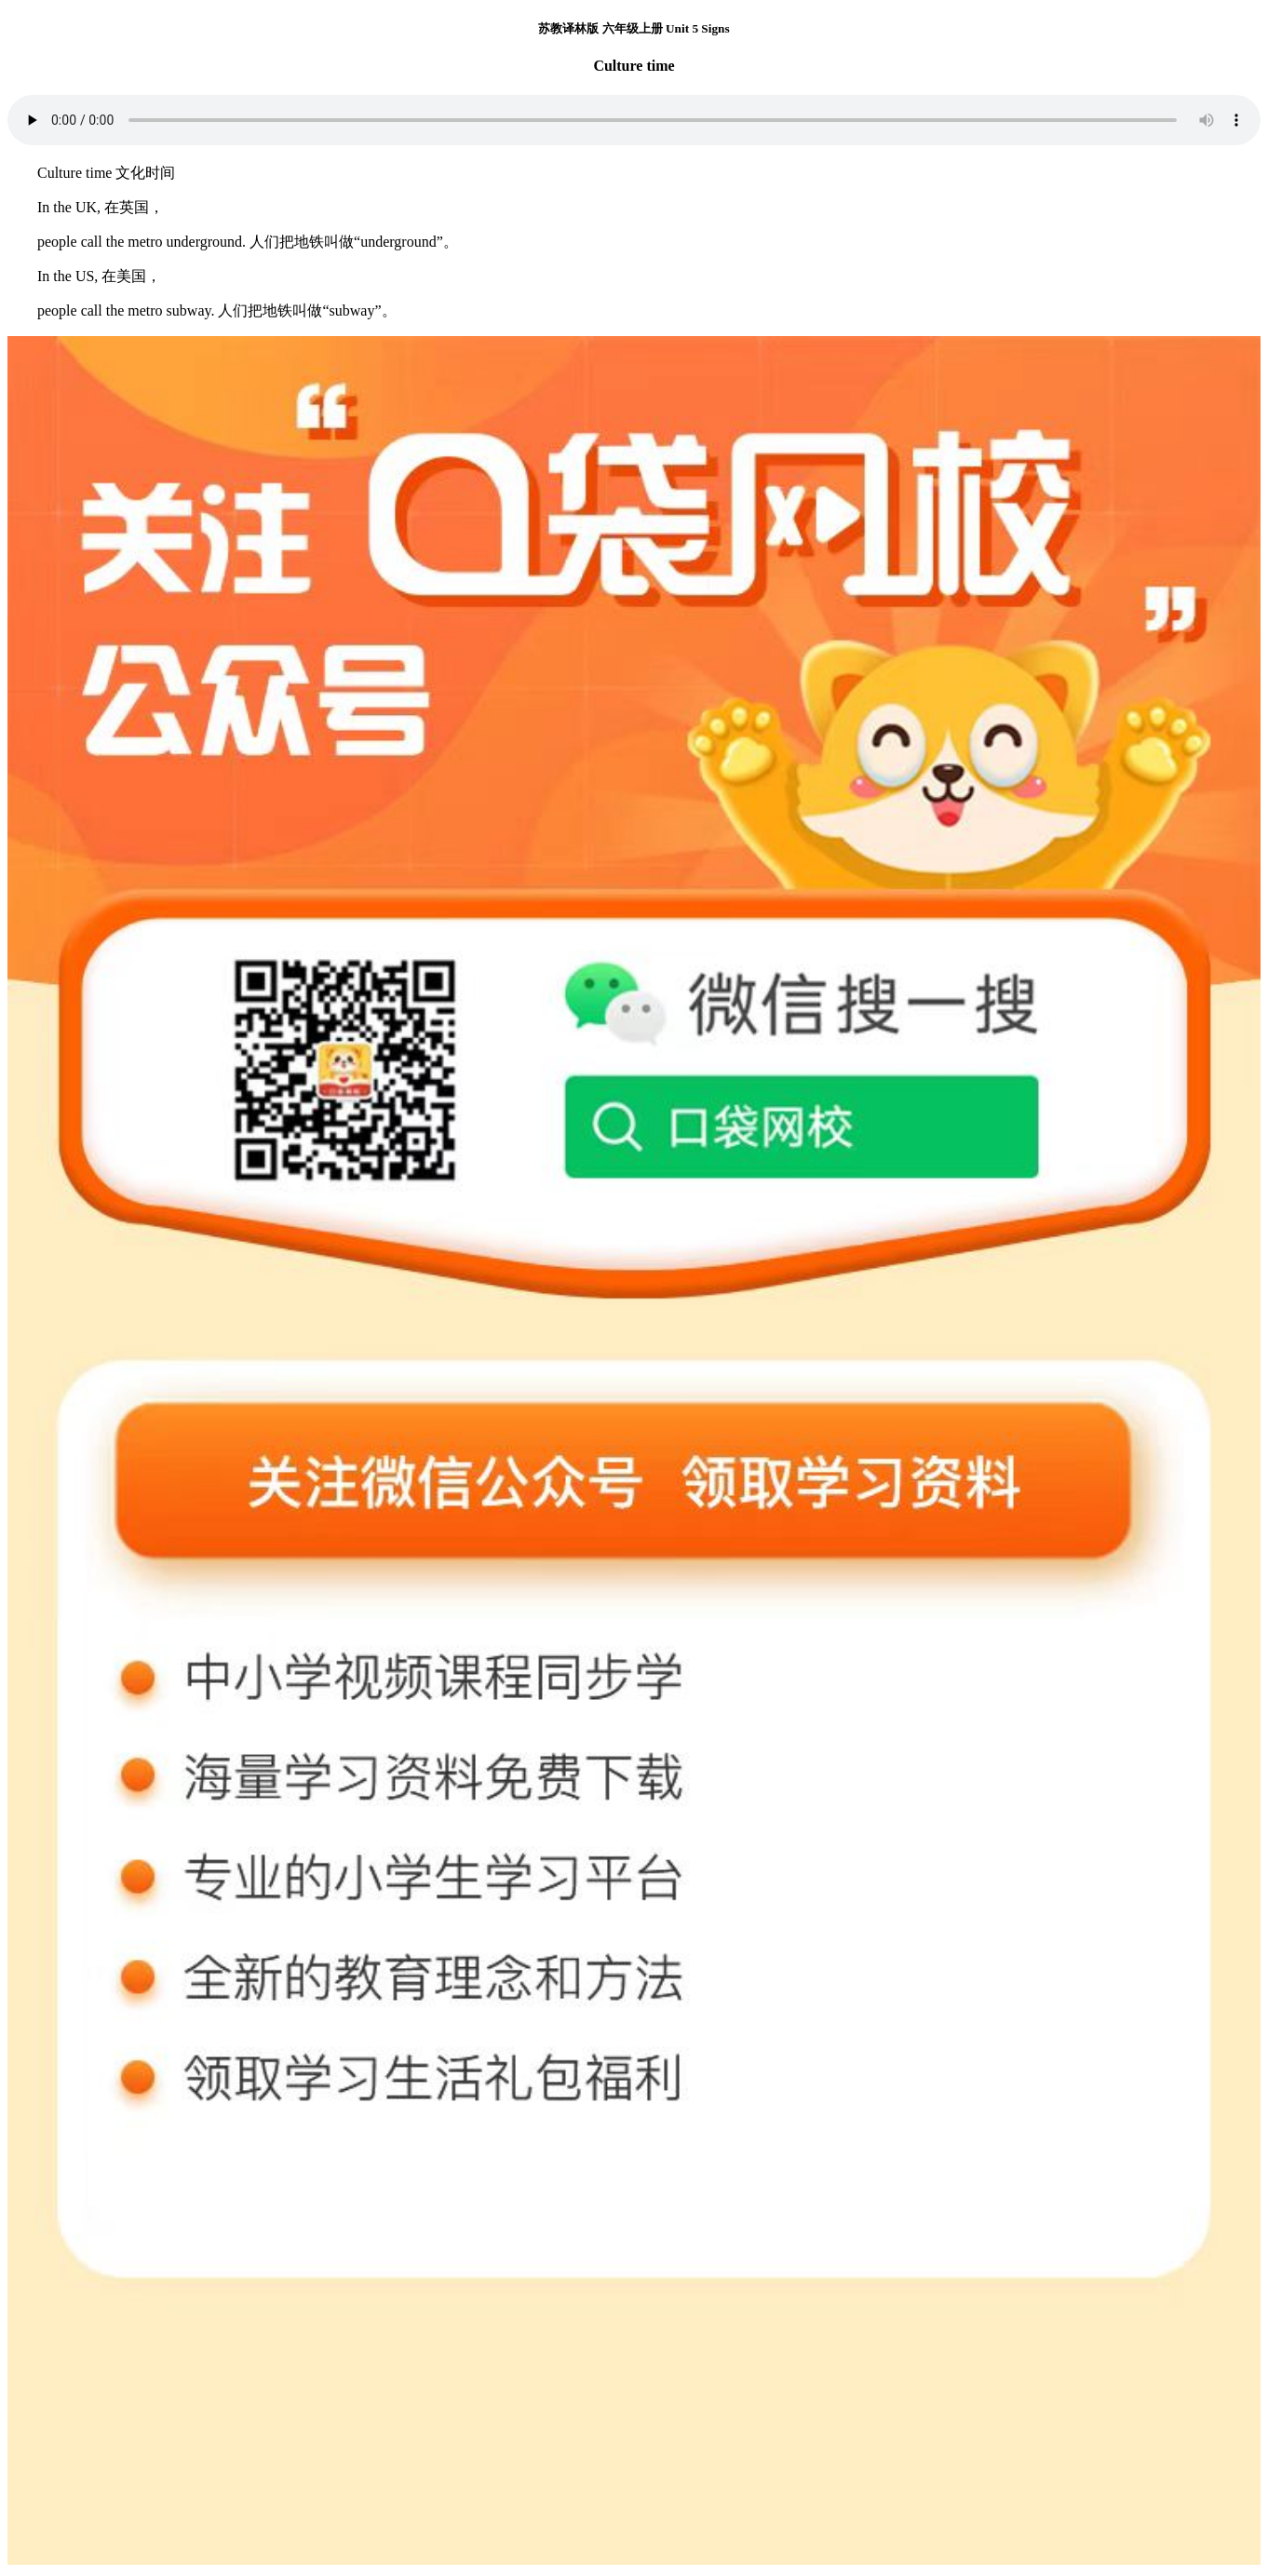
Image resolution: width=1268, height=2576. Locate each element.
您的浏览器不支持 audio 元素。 (634, 120)
